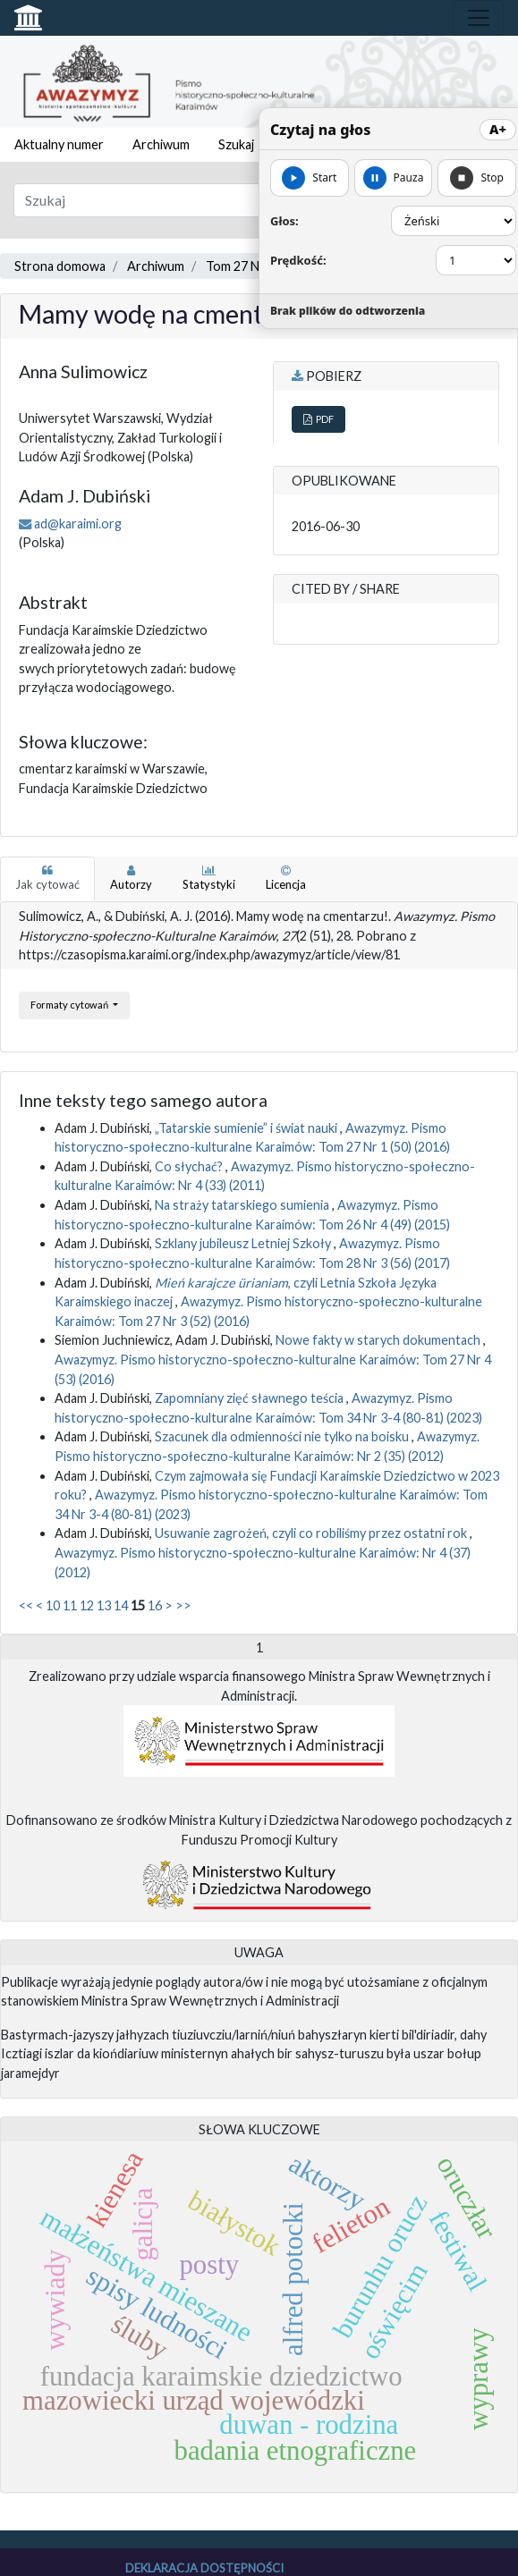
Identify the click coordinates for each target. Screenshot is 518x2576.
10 (53, 1605)
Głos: (284, 221)
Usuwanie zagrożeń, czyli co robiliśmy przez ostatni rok (312, 1533)
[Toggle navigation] (479, 18)
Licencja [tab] (286, 878)
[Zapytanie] (216, 200)
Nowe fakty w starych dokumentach (379, 1339)
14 (121, 1605)
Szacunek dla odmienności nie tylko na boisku (283, 1436)
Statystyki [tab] (209, 878)
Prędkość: (298, 260)
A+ (497, 129)
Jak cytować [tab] (47, 878)
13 (104, 1605)
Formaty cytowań (70, 1004)
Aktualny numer (59, 144)
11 (70, 1605)
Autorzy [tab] (131, 878)
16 (155, 1605)
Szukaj (236, 144)
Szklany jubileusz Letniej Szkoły (244, 1243)
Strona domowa (60, 266)
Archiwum (161, 144)
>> (183, 1605)
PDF (318, 419)
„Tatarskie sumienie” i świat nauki (247, 1128)
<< (26, 1605)
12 (87, 1605)
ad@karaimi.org (78, 523)
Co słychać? (190, 1166)
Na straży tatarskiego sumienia (243, 1204)
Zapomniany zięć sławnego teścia (250, 1398)
